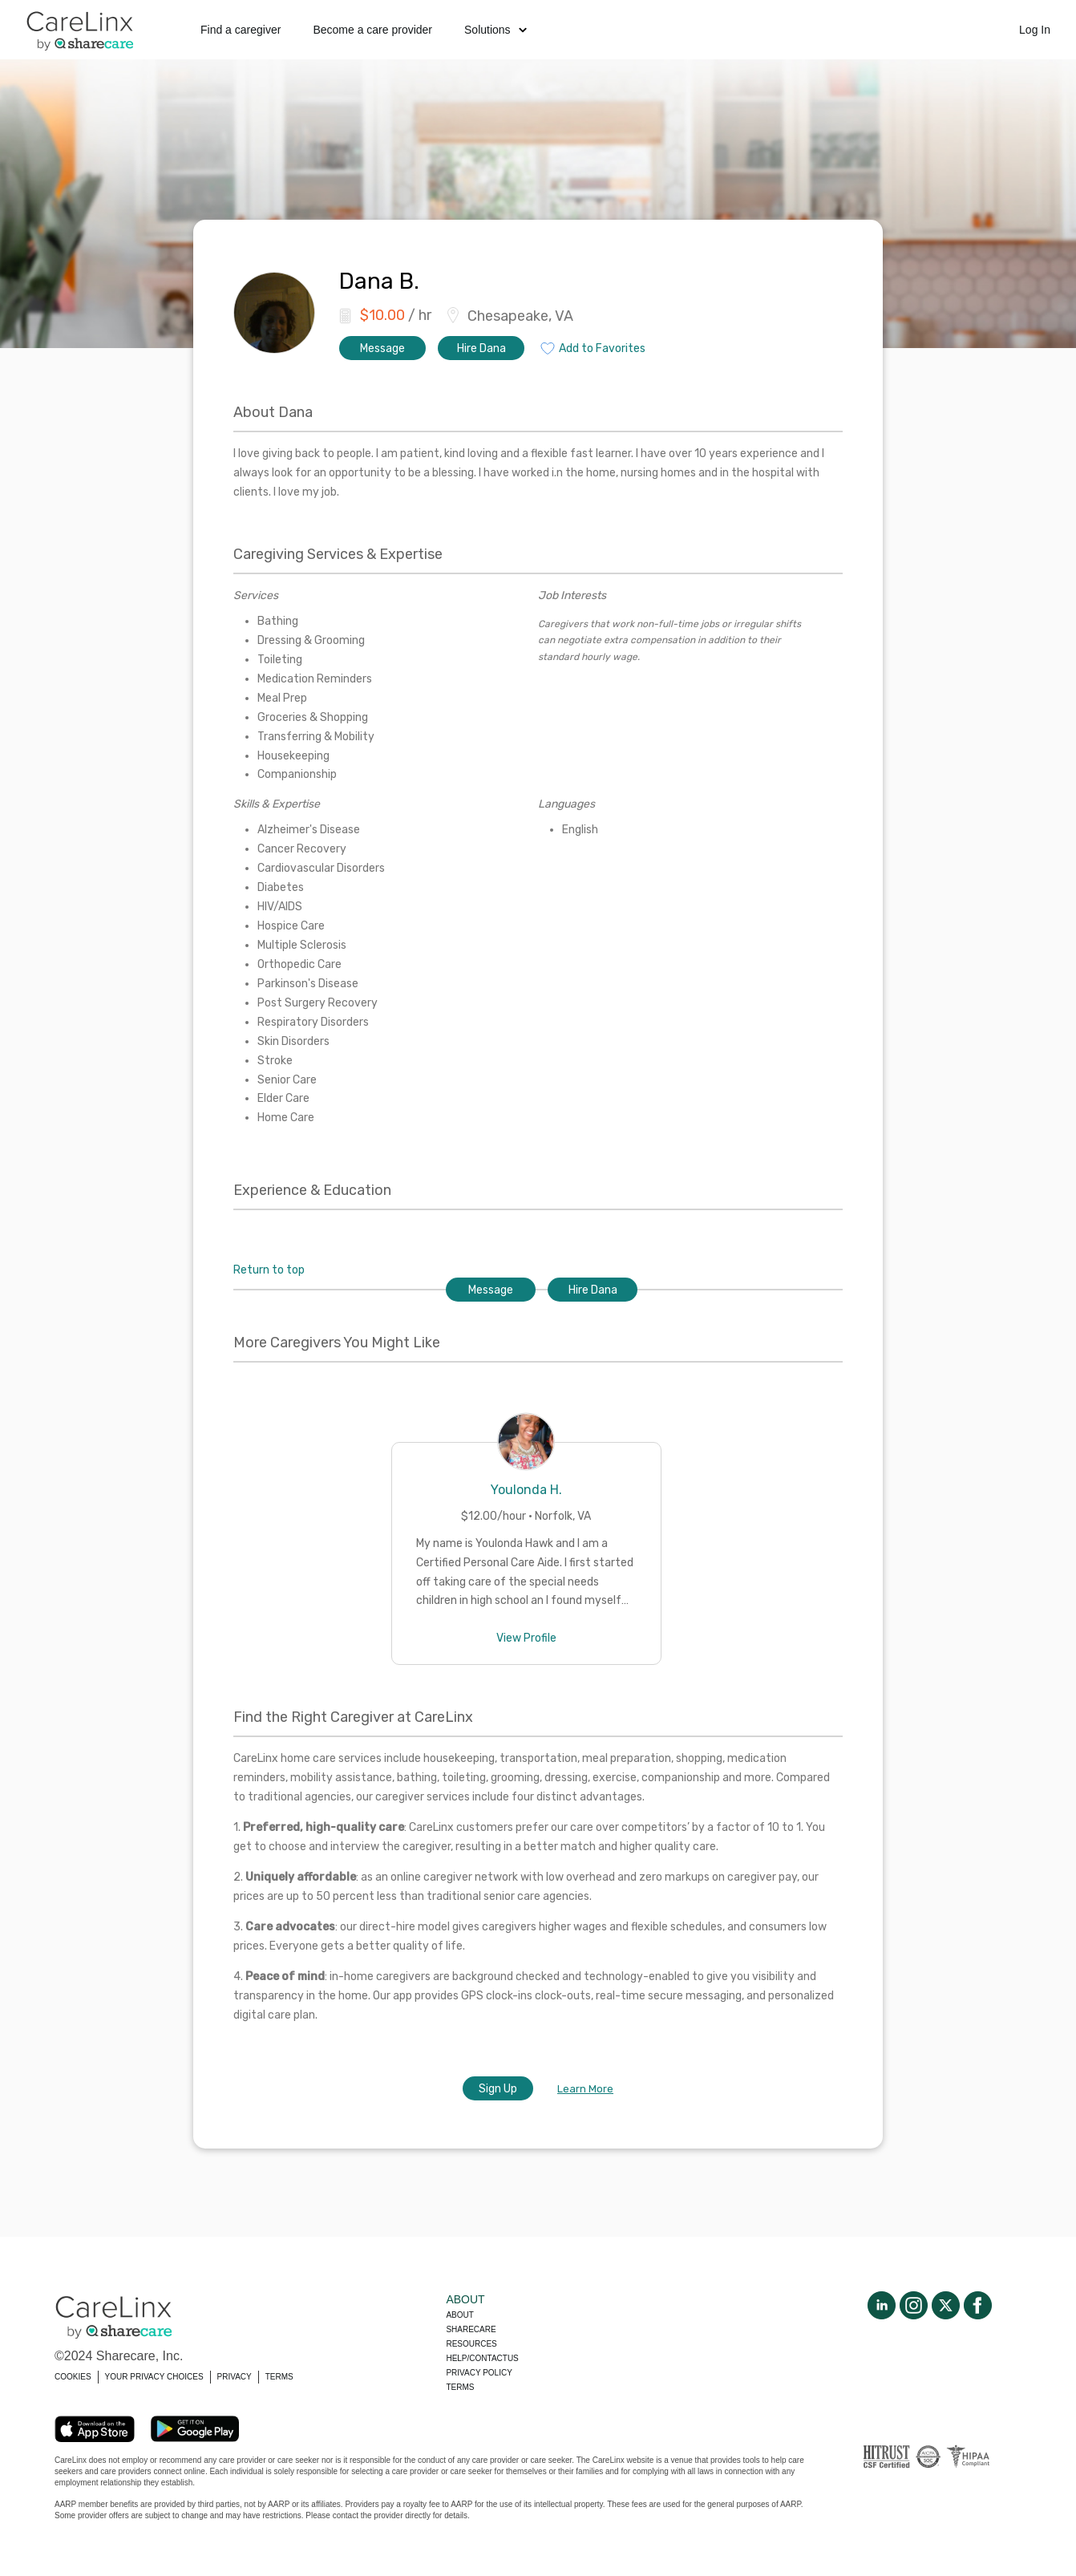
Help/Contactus (482, 2358)
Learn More (585, 2089)
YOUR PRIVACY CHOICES (154, 2376)
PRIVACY (234, 2376)
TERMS (279, 2376)
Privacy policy (479, 2372)
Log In (1034, 29)
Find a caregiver (240, 29)
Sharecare (471, 2329)
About (459, 2315)
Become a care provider (372, 29)
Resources (471, 2343)
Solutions (495, 29)
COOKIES (73, 2376)
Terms (460, 2387)
